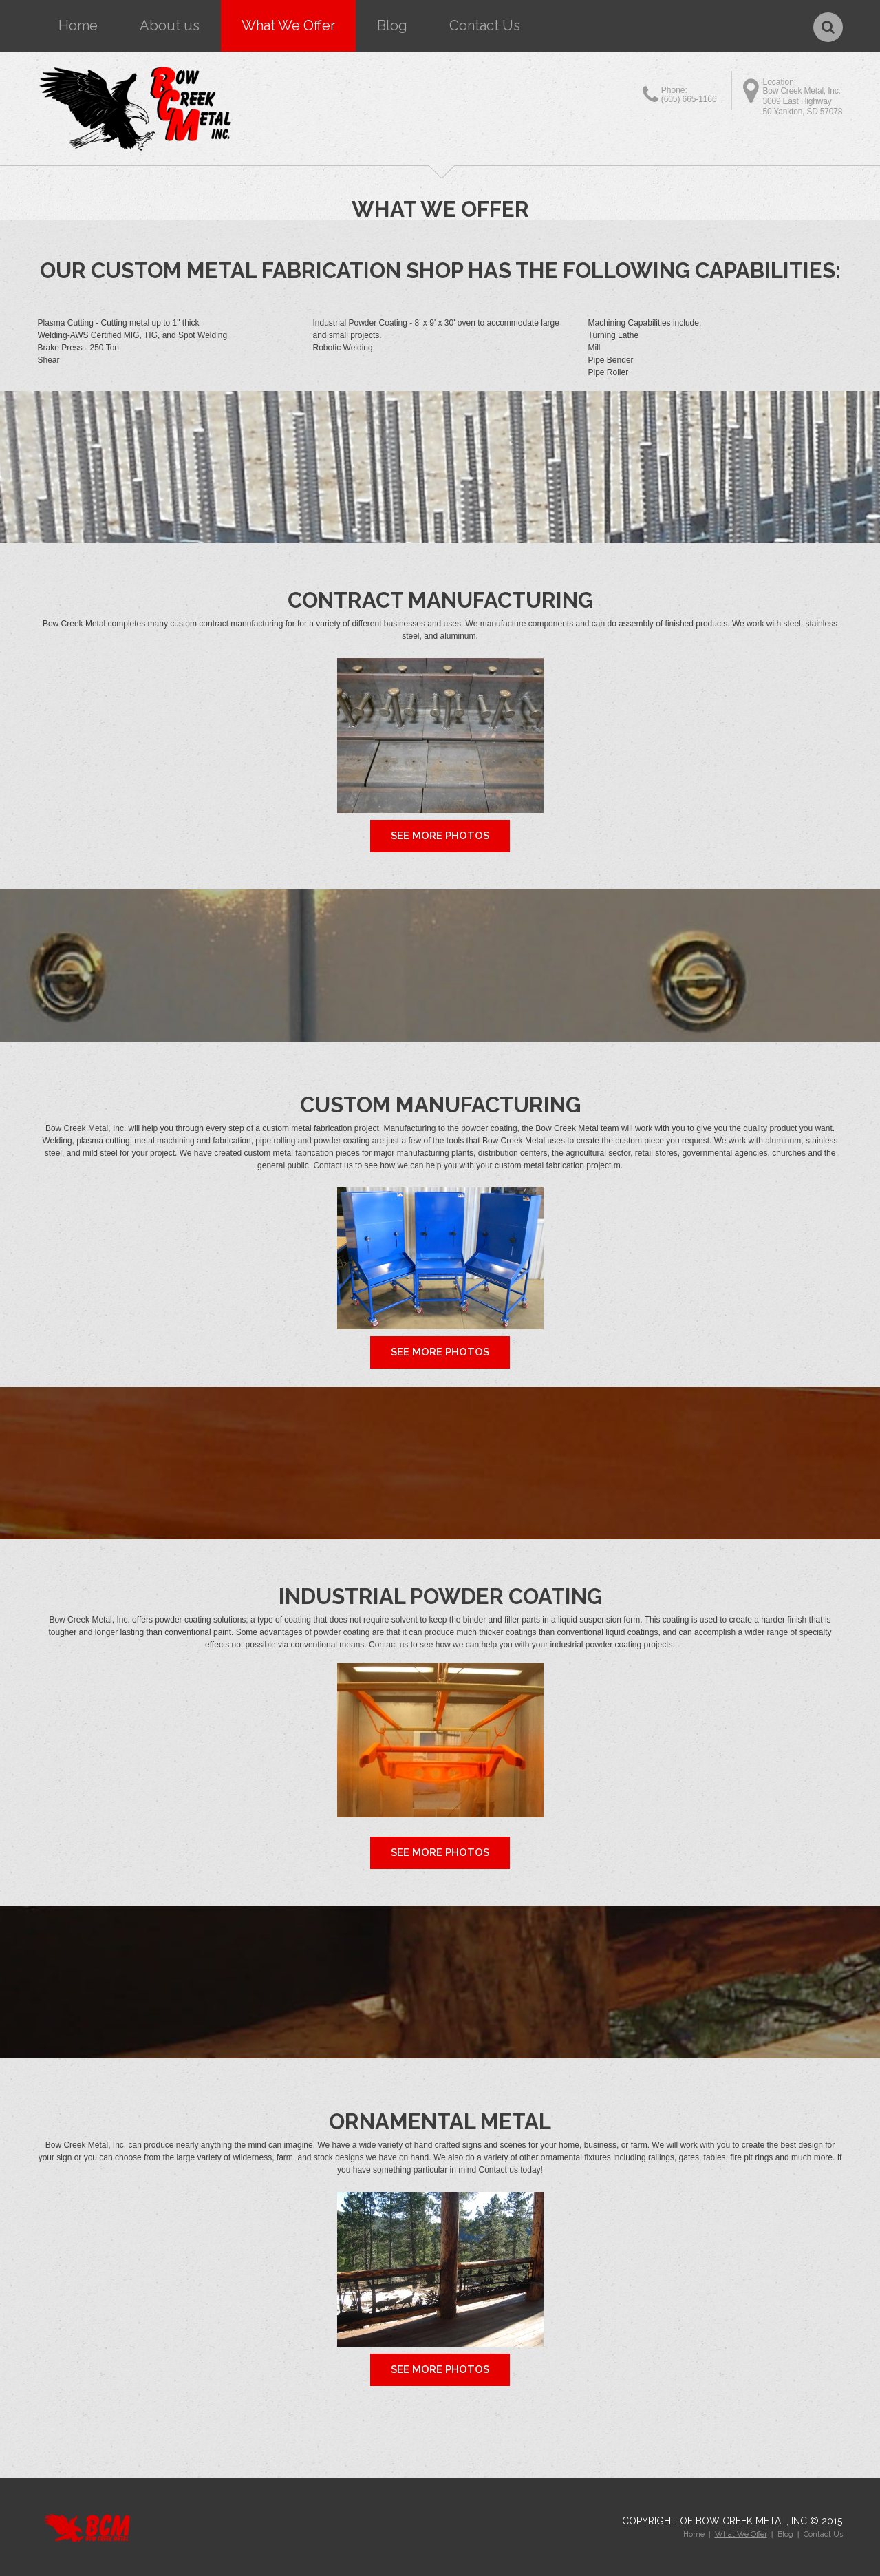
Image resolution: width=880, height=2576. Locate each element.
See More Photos (440, 836)
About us (170, 25)
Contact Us (484, 25)
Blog (392, 25)
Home (78, 25)
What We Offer (288, 25)
